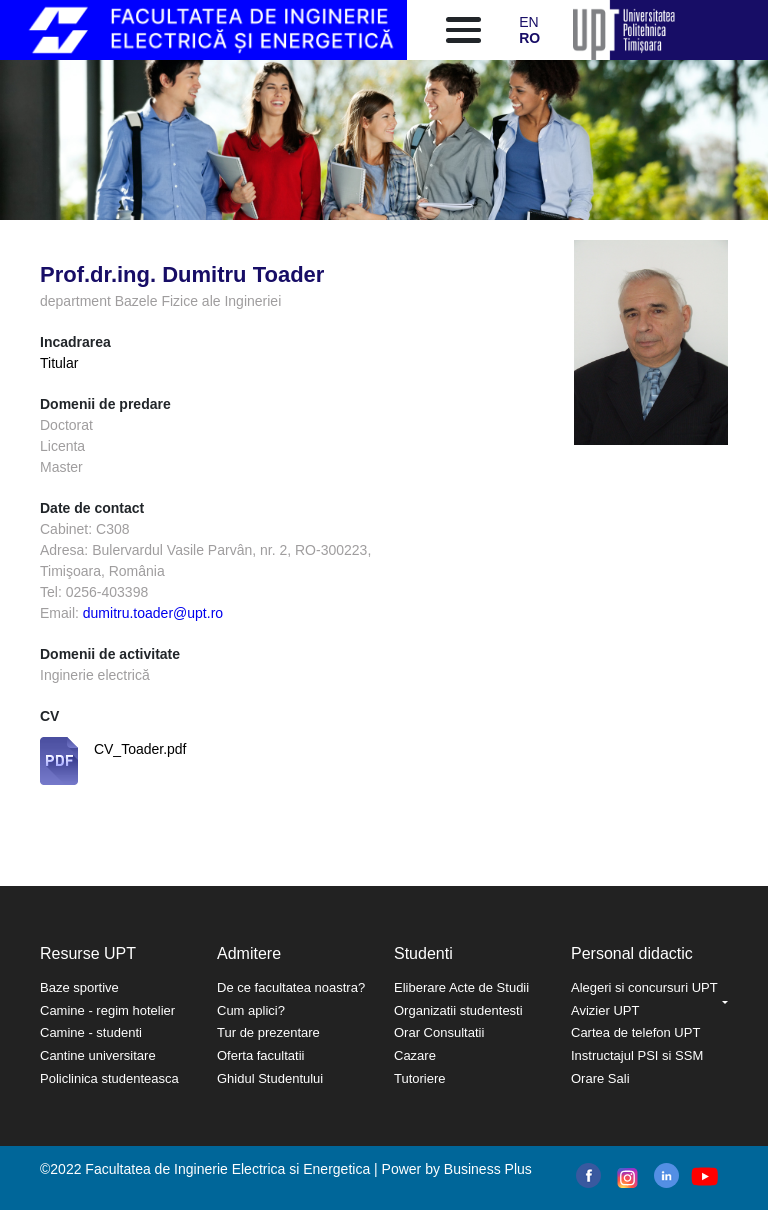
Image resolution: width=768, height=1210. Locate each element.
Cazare (415, 1055)
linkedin (666, 1175)
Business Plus (488, 1169)
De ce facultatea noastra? (291, 987)
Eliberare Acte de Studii (461, 987)
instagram (625, 1178)
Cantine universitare (98, 1055)
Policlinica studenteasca (109, 1078)
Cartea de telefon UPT (635, 1032)
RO (529, 38)
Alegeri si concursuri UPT (644, 987)
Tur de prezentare (268, 1032)
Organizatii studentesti (458, 1010)
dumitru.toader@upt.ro (153, 613)
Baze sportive (79, 987)
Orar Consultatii (439, 1032)
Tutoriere (420, 1078)
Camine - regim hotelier (107, 1010)
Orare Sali (600, 1078)
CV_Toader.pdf (140, 749)
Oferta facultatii (260, 1055)
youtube (703, 1176)
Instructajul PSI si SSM (637, 1055)
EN (528, 22)
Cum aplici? (251, 1010)
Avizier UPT (605, 1010)
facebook (588, 1175)
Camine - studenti (91, 1032)
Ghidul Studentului (270, 1078)
